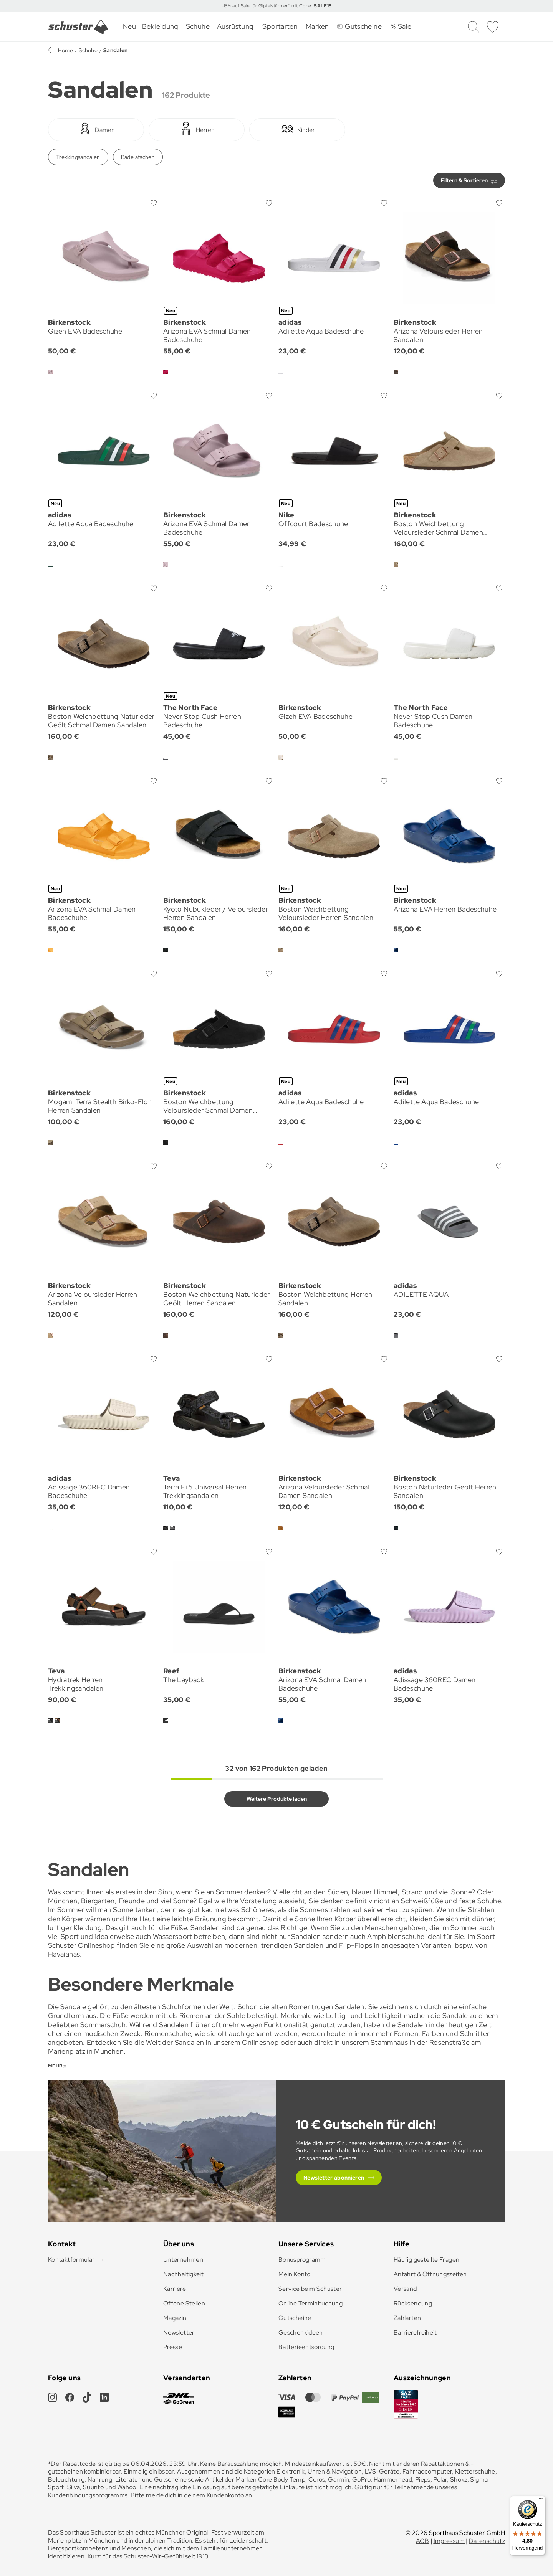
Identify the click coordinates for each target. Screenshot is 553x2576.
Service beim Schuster (310, 2289)
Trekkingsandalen (78, 157)
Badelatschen (138, 157)
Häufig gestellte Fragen (426, 2260)
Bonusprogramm (302, 2260)
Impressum (449, 2541)
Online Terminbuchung (310, 2303)
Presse (172, 2347)
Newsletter (179, 2332)
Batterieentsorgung (306, 2347)
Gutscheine (294, 2318)
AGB (422, 2541)
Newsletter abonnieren (333, 2177)
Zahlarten (407, 2318)
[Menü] (540, 2500)
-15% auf (231, 6)
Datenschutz (487, 2541)
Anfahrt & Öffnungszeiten (430, 2274)
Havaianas (64, 1954)
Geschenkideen (300, 2332)
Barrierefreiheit (415, 2332)
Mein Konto (294, 2274)
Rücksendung (413, 2303)
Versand (405, 2289)
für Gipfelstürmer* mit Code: (290, 6)
